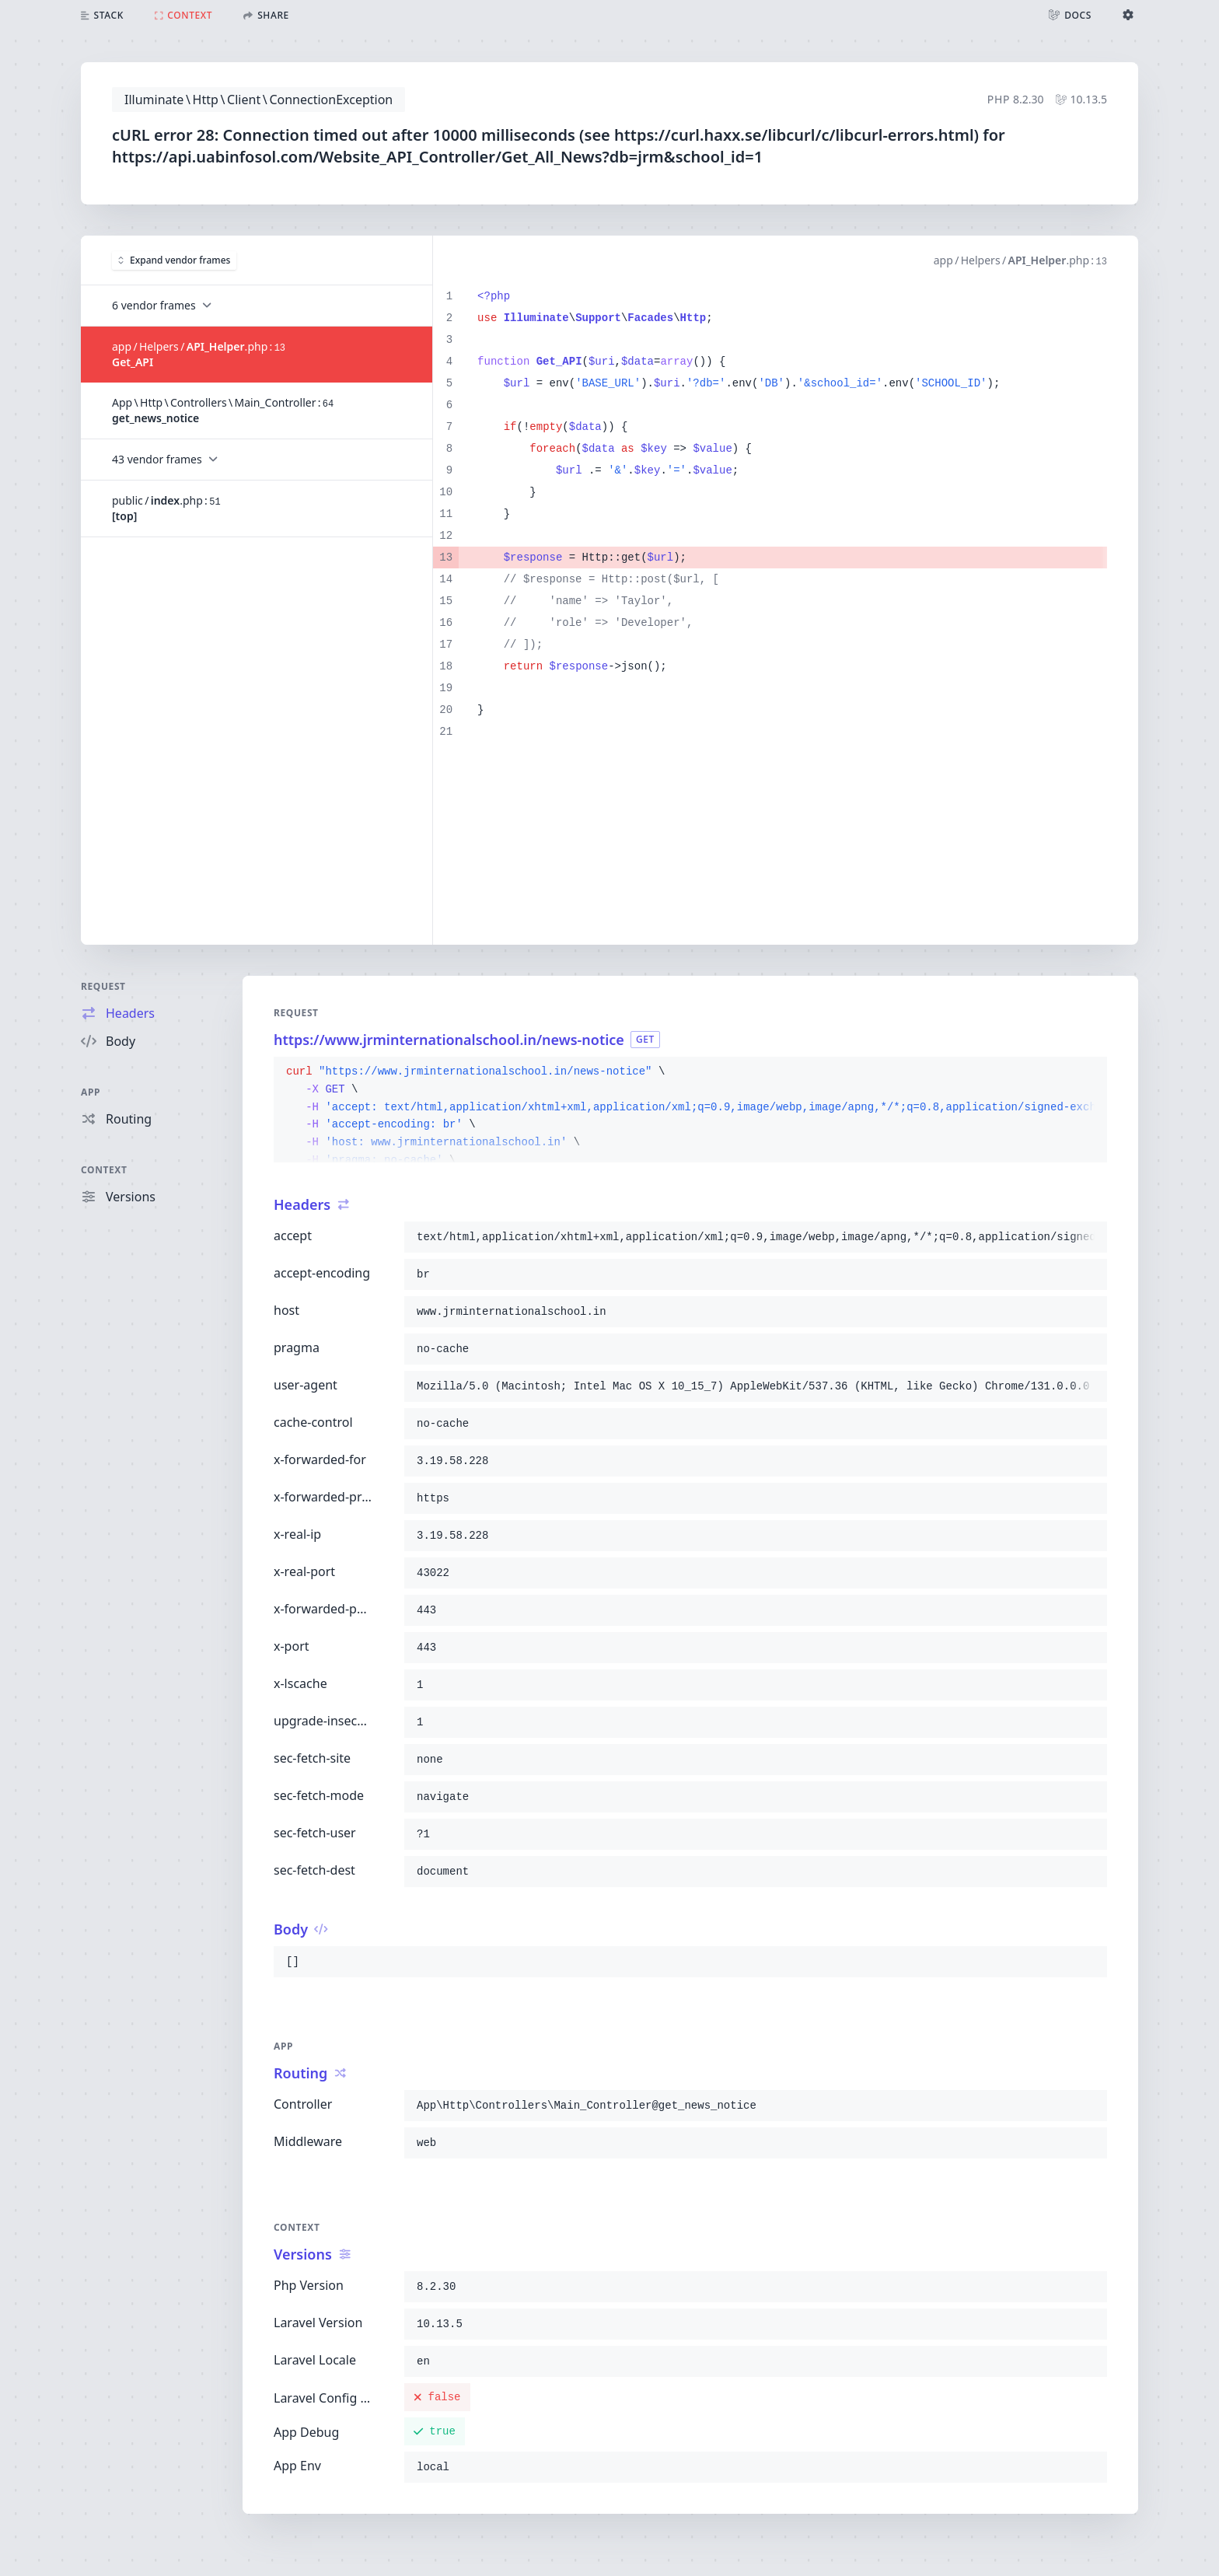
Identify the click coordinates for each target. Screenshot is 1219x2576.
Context (104, 1169)
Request (103, 986)
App (90, 1092)
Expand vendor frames (174, 260)
